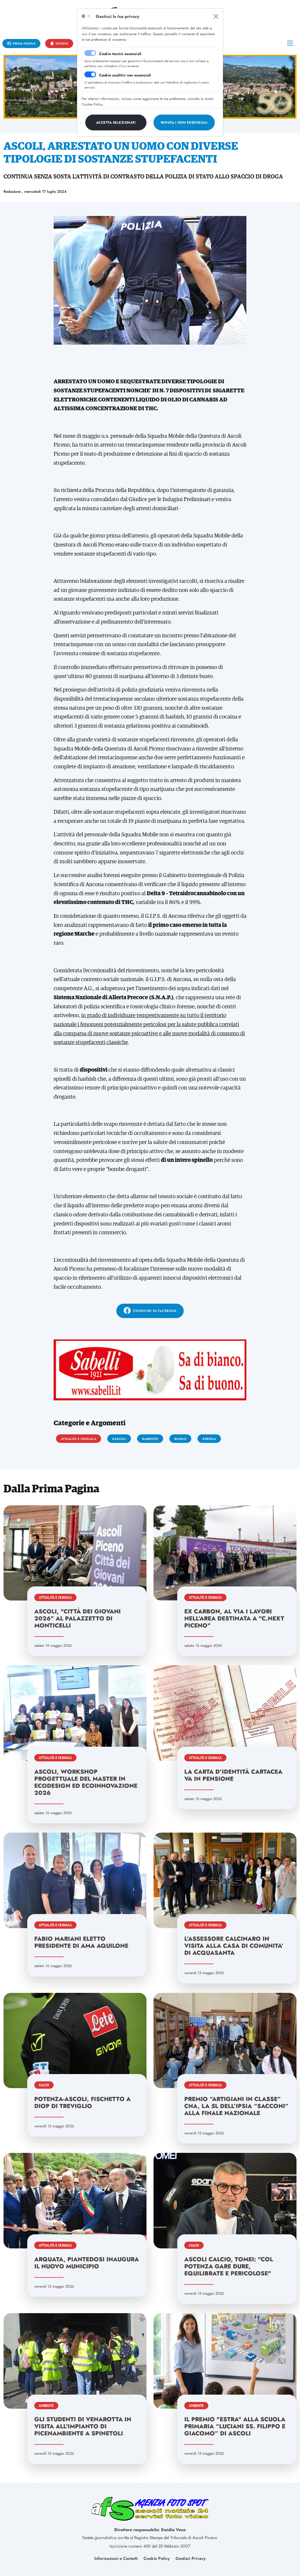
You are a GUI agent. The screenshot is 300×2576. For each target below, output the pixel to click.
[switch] (90, 74)
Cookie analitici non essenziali (125, 75)
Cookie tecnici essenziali (120, 54)
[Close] (216, 16)
